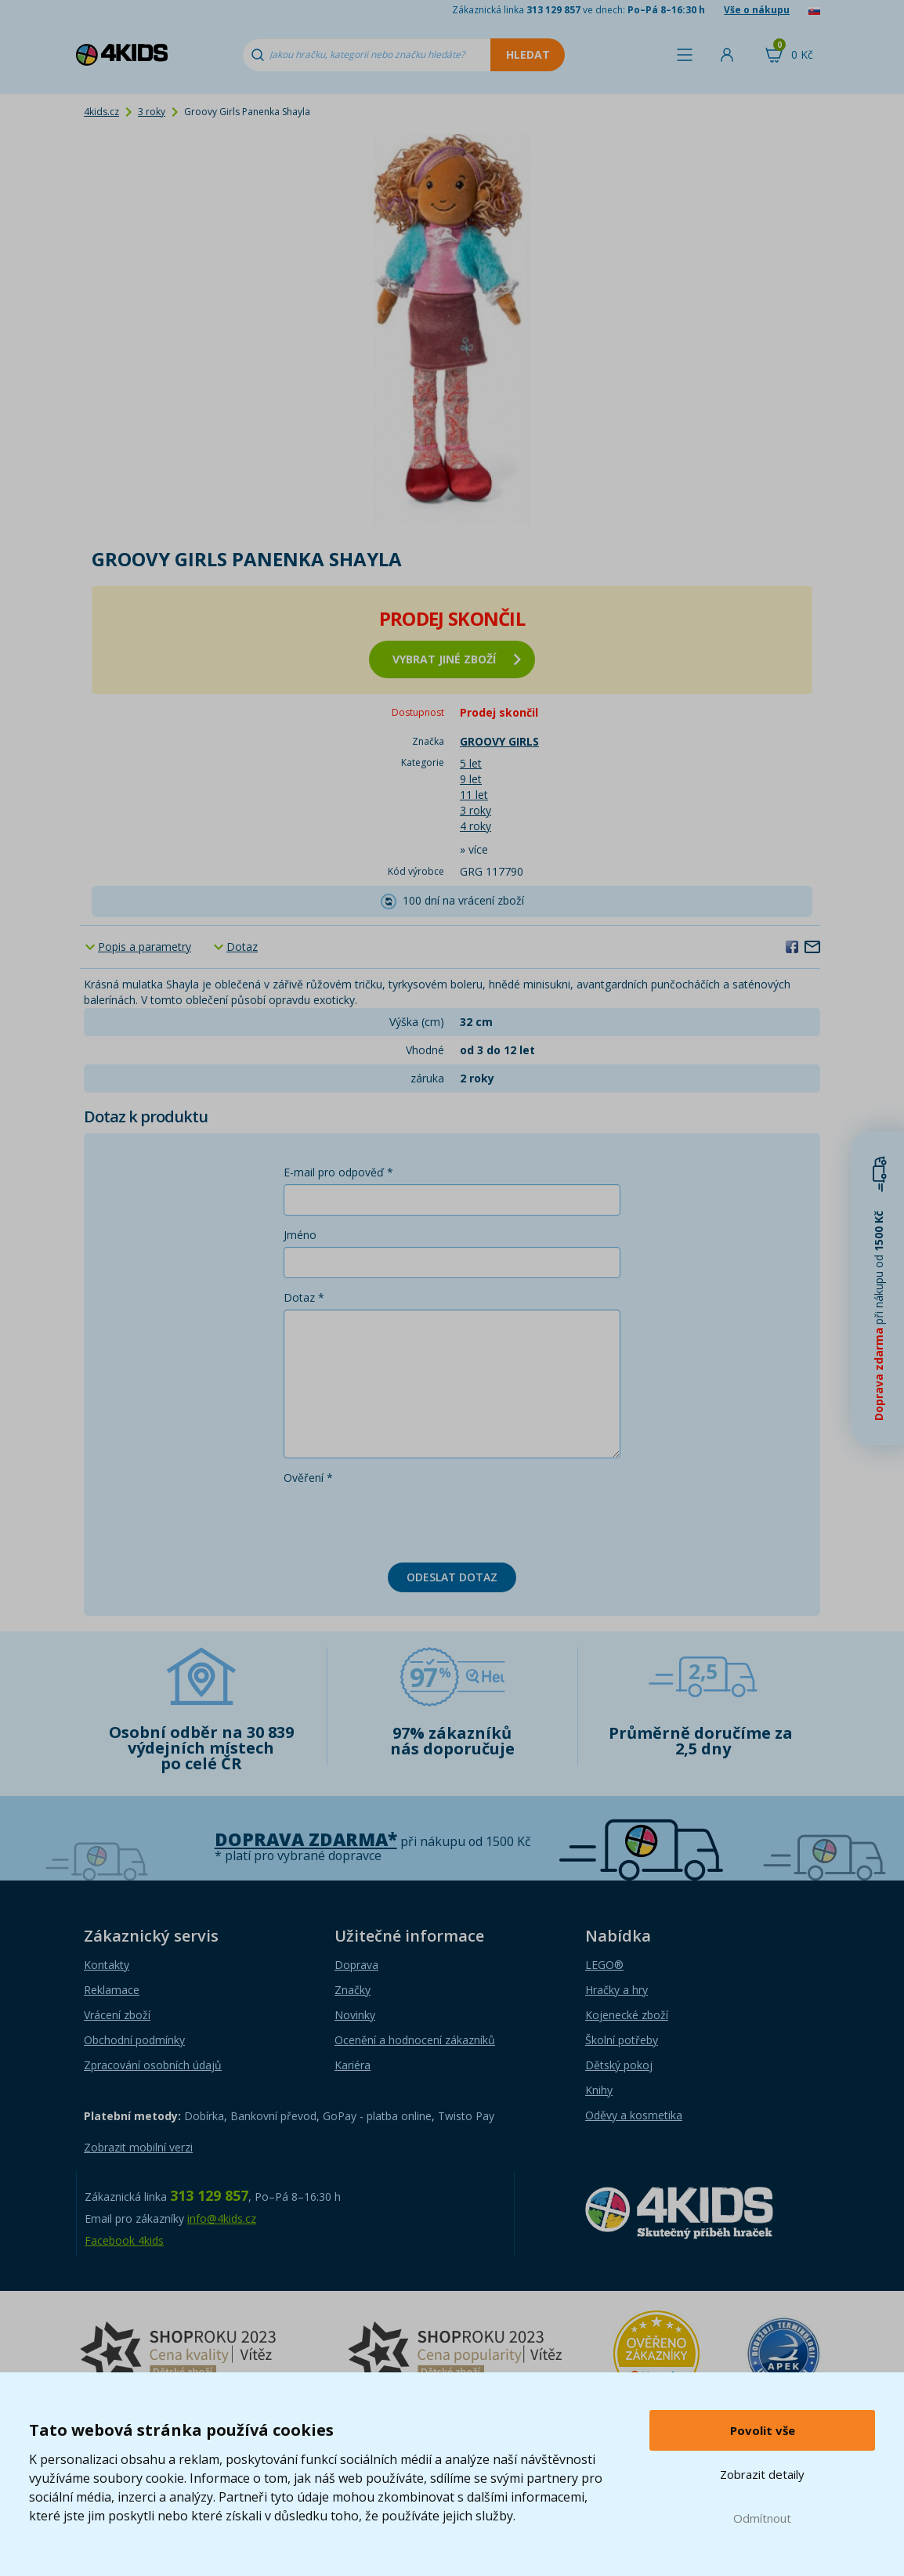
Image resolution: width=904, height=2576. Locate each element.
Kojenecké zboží (626, 2014)
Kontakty (106, 1964)
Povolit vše (762, 2430)
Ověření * (308, 1477)
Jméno (300, 1234)
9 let (471, 778)
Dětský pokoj (619, 2065)
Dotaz (242, 946)
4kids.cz (101, 111)
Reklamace (111, 1989)
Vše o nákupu (757, 9)
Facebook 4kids (124, 2240)
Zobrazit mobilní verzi (138, 2147)
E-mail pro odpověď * (338, 1172)
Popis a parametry (144, 946)
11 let (474, 794)
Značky (352, 1989)
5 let (471, 763)
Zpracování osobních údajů (153, 2065)
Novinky (354, 2014)
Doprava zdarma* (306, 1839)
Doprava (356, 1964)
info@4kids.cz (221, 2218)
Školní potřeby (621, 2039)
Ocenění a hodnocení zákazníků (414, 2039)
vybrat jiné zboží (456, 659)
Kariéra (352, 2065)
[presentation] (403, 1520)
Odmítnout (762, 2518)
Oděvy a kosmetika (633, 2115)
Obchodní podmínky (134, 2039)
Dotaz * (304, 1297)
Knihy (599, 2090)
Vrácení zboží (117, 2014)
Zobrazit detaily (762, 2474)
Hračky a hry (616, 1989)
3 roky (151, 111)
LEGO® (604, 1964)
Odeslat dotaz (452, 1577)
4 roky (475, 825)
